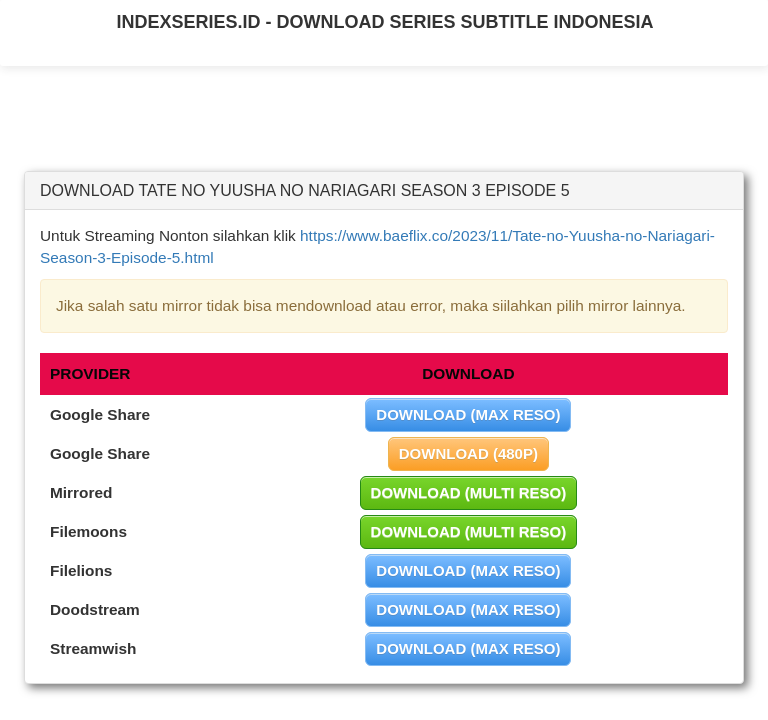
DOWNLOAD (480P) (468, 453)
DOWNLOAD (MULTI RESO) (469, 492)
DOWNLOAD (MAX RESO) (468, 414)
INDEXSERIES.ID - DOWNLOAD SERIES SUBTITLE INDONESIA (384, 22)
